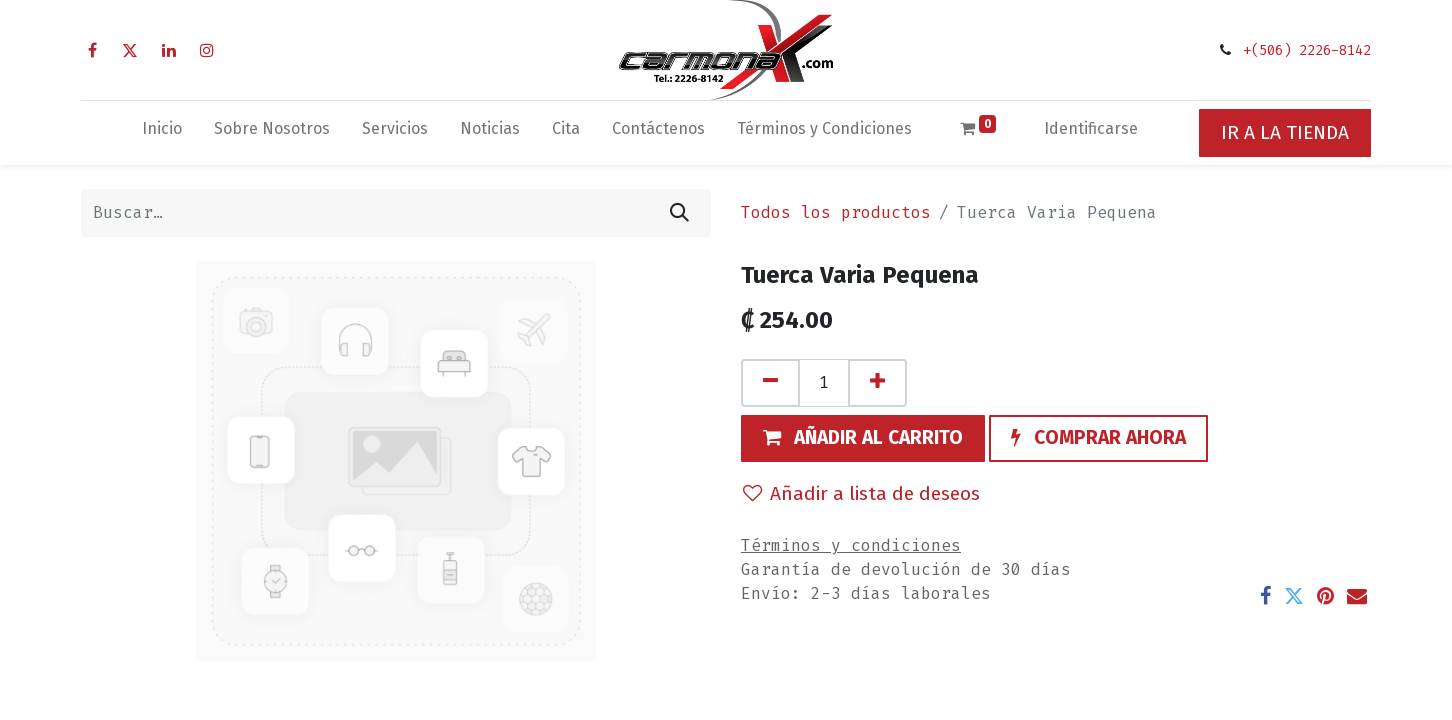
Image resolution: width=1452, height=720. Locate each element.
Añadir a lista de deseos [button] (861, 493)
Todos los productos (836, 212)
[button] (863, 439)
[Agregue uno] (877, 383)
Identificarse (1091, 128)
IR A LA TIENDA (1285, 132)
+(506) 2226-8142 (1307, 50)
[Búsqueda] (679, 213)
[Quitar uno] (770, 383)
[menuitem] (162, 133)
